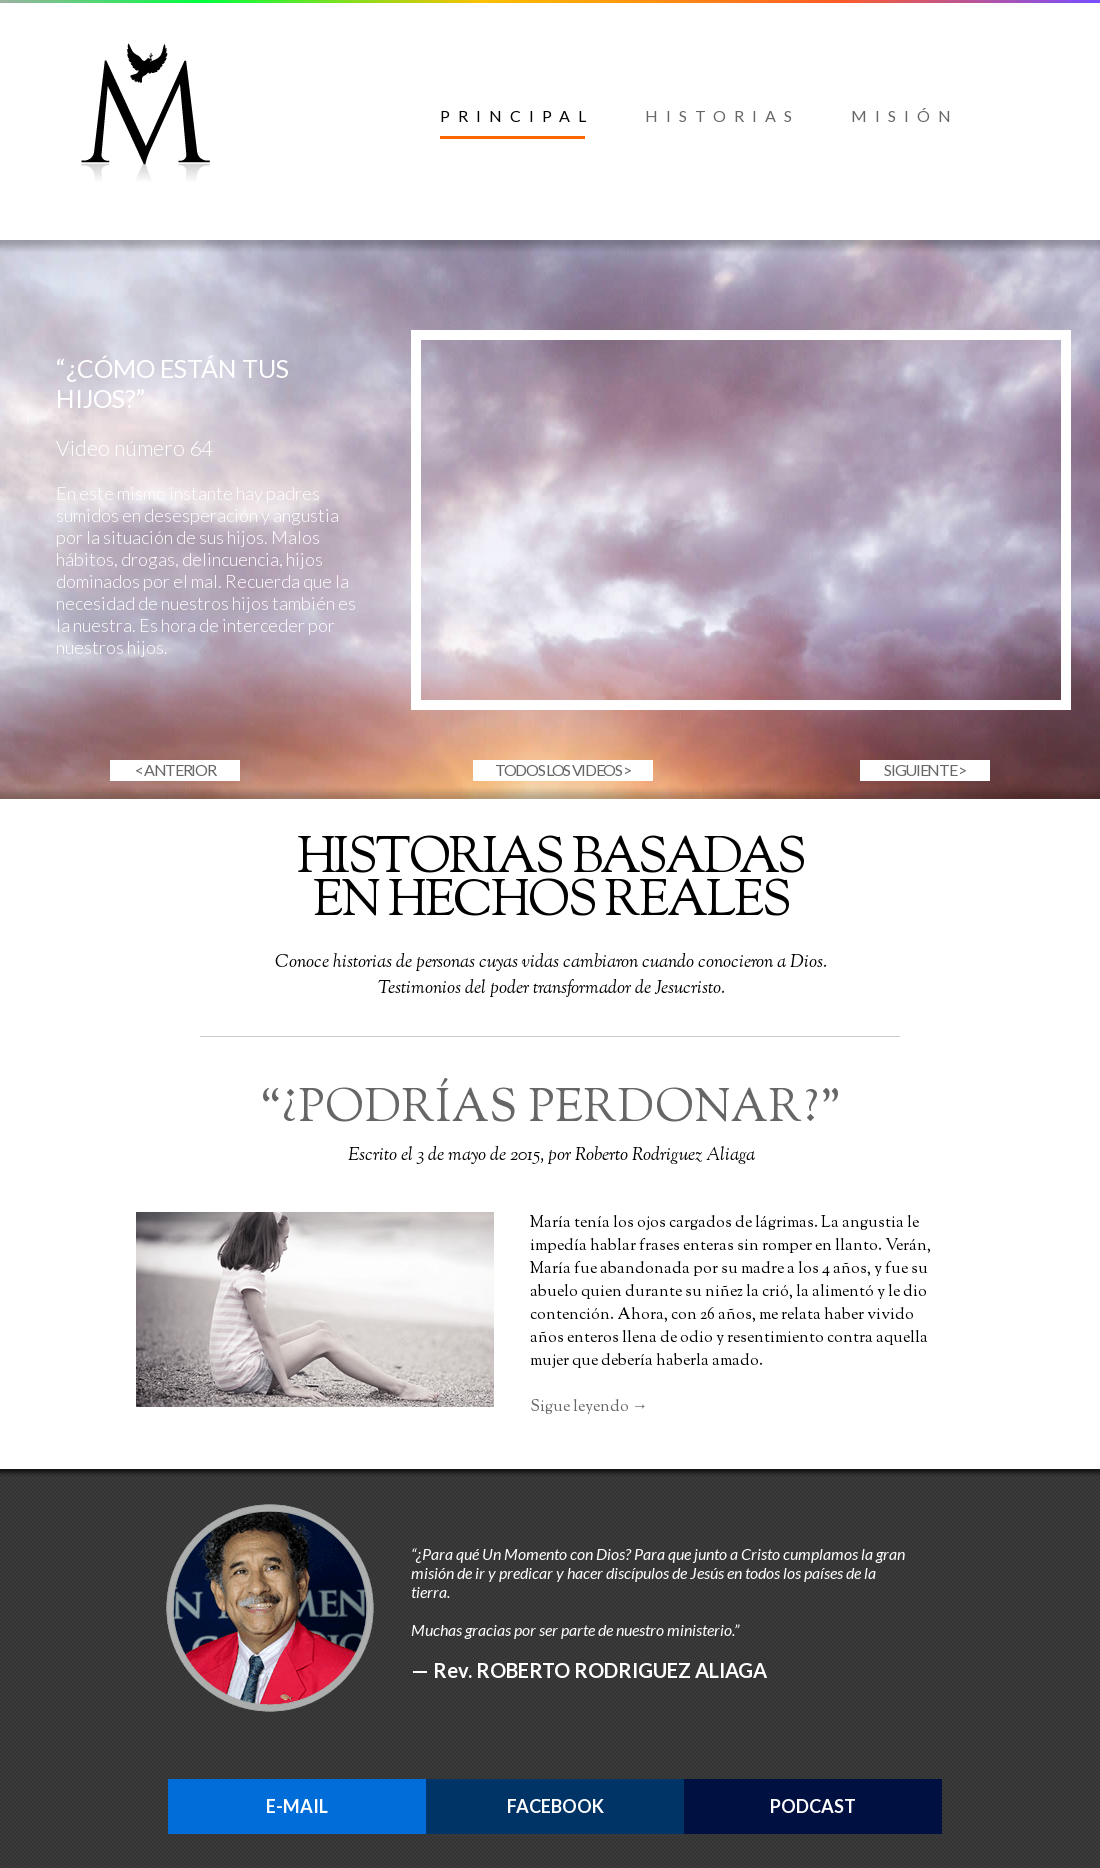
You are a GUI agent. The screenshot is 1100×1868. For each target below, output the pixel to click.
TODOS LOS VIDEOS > (563, 769)
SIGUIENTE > (924, 769)
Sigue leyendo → (589, 1407)
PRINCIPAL (517, 115)
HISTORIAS (722, 115)
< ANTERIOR (175, 769)
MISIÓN (905, 115)
